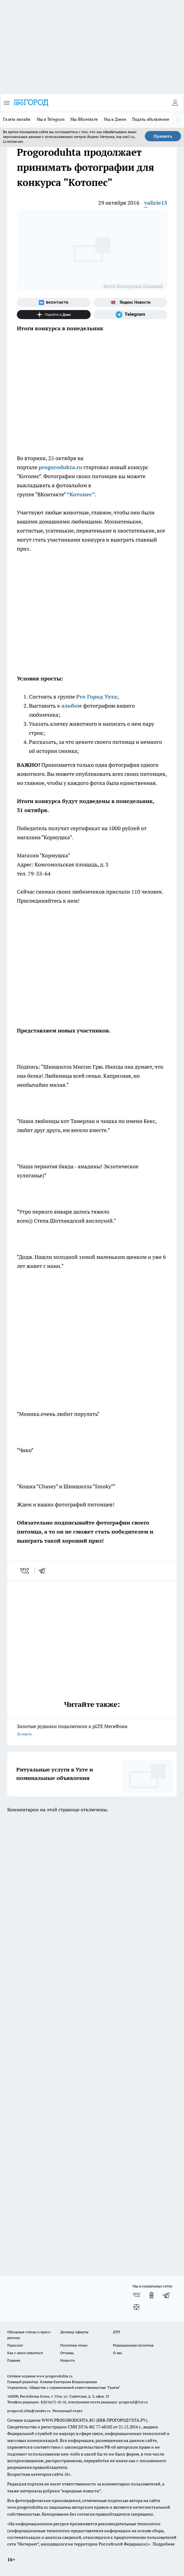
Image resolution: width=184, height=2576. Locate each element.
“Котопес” (81, 494)
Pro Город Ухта (96, 696)
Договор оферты (74, 2332)
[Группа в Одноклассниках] (151, 2295)
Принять (163, 136)
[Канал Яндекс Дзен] (54, 314)
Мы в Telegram (51, 119)
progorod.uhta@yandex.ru (29, 2410)
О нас (117, 2352)
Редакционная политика (133, 2345)
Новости (67, 2360)
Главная (13, 2360)
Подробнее (164, 2544)
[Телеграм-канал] (130, 314)
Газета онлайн (17, 119)
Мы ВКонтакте (84, 119)
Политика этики (73, 2345)
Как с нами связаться (25, 2352)
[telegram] (44, 1570)
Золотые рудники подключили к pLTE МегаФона (92, 1730)
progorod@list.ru (133, 2402)
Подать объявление (151, 119)
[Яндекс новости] (130, 302)
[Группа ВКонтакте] (54, 302)
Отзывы (67, 2352)
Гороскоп (15, 2345)
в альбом (70, 705)
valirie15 (155, 202)
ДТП (116, 2332)
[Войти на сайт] (175, 103)
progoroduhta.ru (60, 467)
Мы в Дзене (115, 119)
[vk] (25, 1570)
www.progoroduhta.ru (54, 2376)
